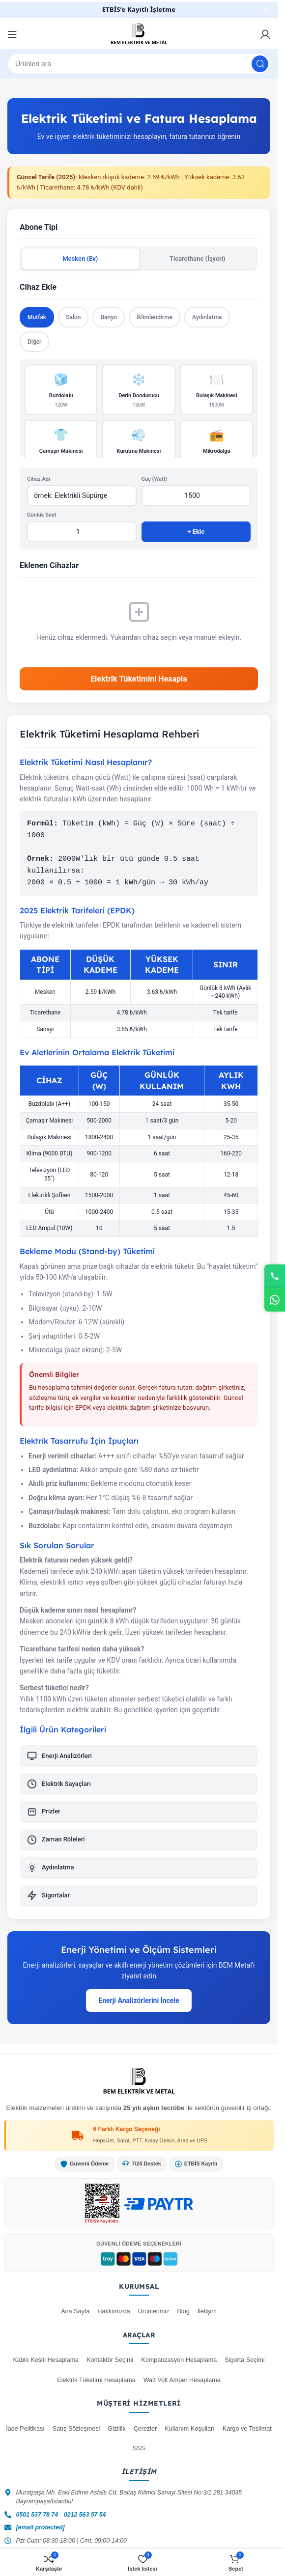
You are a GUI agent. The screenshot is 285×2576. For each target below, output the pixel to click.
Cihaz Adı (38, 479)
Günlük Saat (42, 515)
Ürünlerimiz (154, 2311)
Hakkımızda (113, 2311)
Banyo (108, 317)
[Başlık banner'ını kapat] (265, 10)
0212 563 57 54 (85, 2514)
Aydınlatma (207, 317)
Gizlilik (116, 2428)
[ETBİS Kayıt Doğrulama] (102, 2204)
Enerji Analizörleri (59, 1756)
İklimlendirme (154, 317)
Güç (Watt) (155, 479)
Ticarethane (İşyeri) (198, 258)
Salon (73, 317)
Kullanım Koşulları (190, 2428)
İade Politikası (25, 2428)
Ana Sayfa (75, 2311)
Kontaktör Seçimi (109, 2360)
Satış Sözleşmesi (76, 2428)
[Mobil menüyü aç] (12, 34)
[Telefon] (274, 1276)
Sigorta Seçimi (244, 2360)
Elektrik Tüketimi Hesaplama (96, 2380)
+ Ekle (195, 531)
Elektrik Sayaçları (59, 1784)
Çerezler (145, 2428)
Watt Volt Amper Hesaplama (182, 2380)
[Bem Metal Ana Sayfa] (139, 2081)
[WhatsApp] (274, 1300)
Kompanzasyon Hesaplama (179, 2360)
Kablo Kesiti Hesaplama (46, 2360)
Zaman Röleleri (56, 1840)
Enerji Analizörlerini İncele (138, 2000)
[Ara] (138, 64)
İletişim (207, 2311)
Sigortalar (48, 1895)
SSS (139, 2448)
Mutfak (37, 317)
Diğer (34, 341)
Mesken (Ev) (80, 258)
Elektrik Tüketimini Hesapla (138, 679)
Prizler (43, 1812)
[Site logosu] (139, 33)
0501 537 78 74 (37, 2514)
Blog (183, 2311)
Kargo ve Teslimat (247, 2428)
